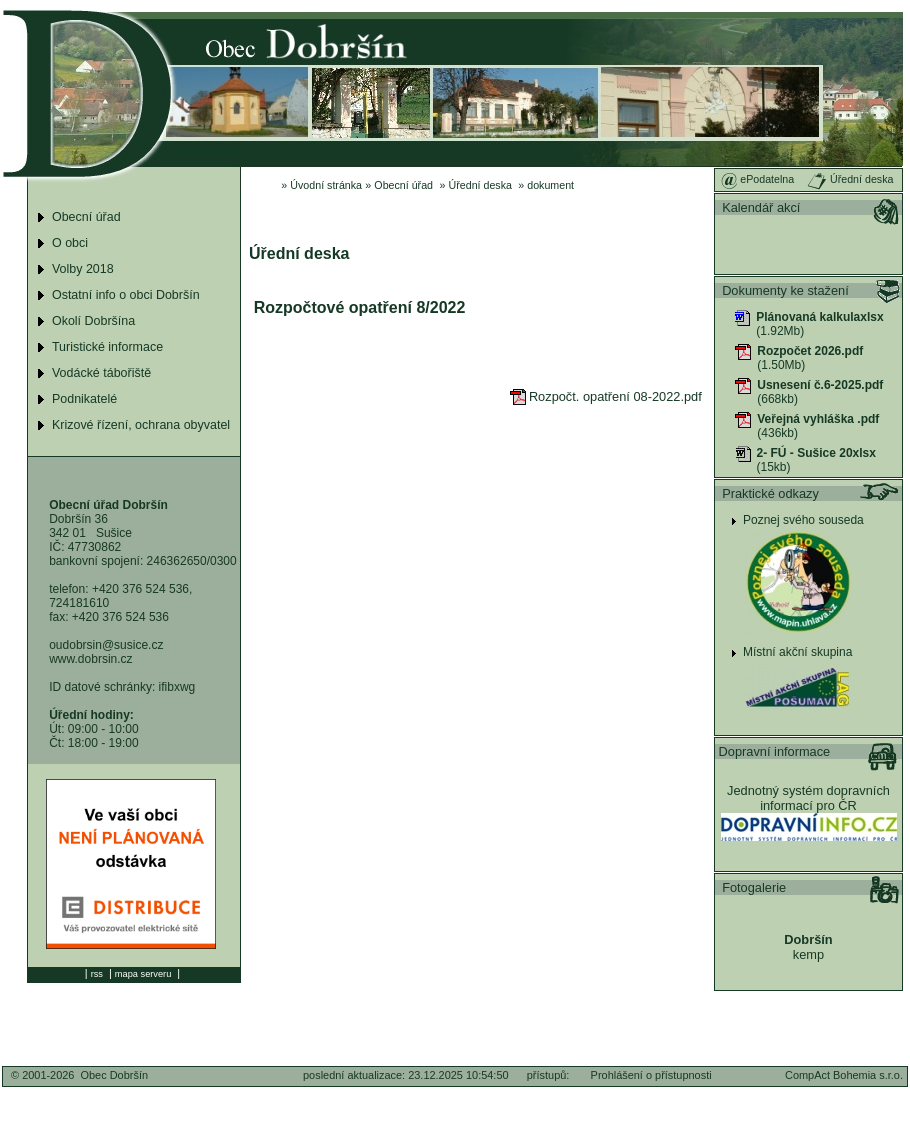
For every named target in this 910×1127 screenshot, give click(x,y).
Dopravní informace (775, 751)
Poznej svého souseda (803, 520)
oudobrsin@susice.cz (106, 645)
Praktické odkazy (770, 493)
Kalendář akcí (761, 207)
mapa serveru (143, 974)
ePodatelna (757, 179)
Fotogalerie (754, 887)
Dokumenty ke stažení (785, 290)
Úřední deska (480, 185)
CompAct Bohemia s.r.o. (844, 1075)
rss (97, 974)
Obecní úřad (403, 185)
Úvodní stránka (326, 185)
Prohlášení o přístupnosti (651, 1075)
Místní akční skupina (797, 652)
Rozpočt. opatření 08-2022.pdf (606, 396)
